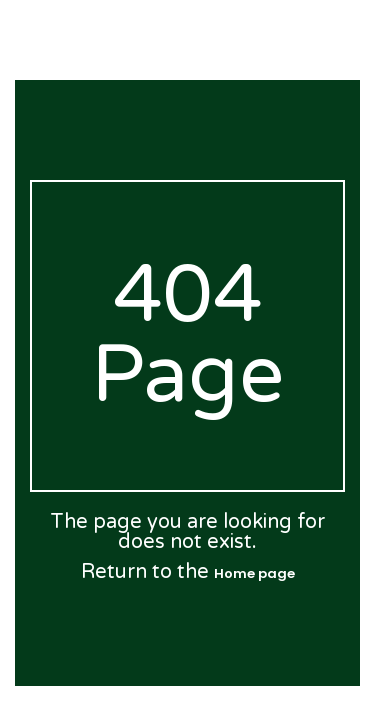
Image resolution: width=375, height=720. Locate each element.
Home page (254, 573)
